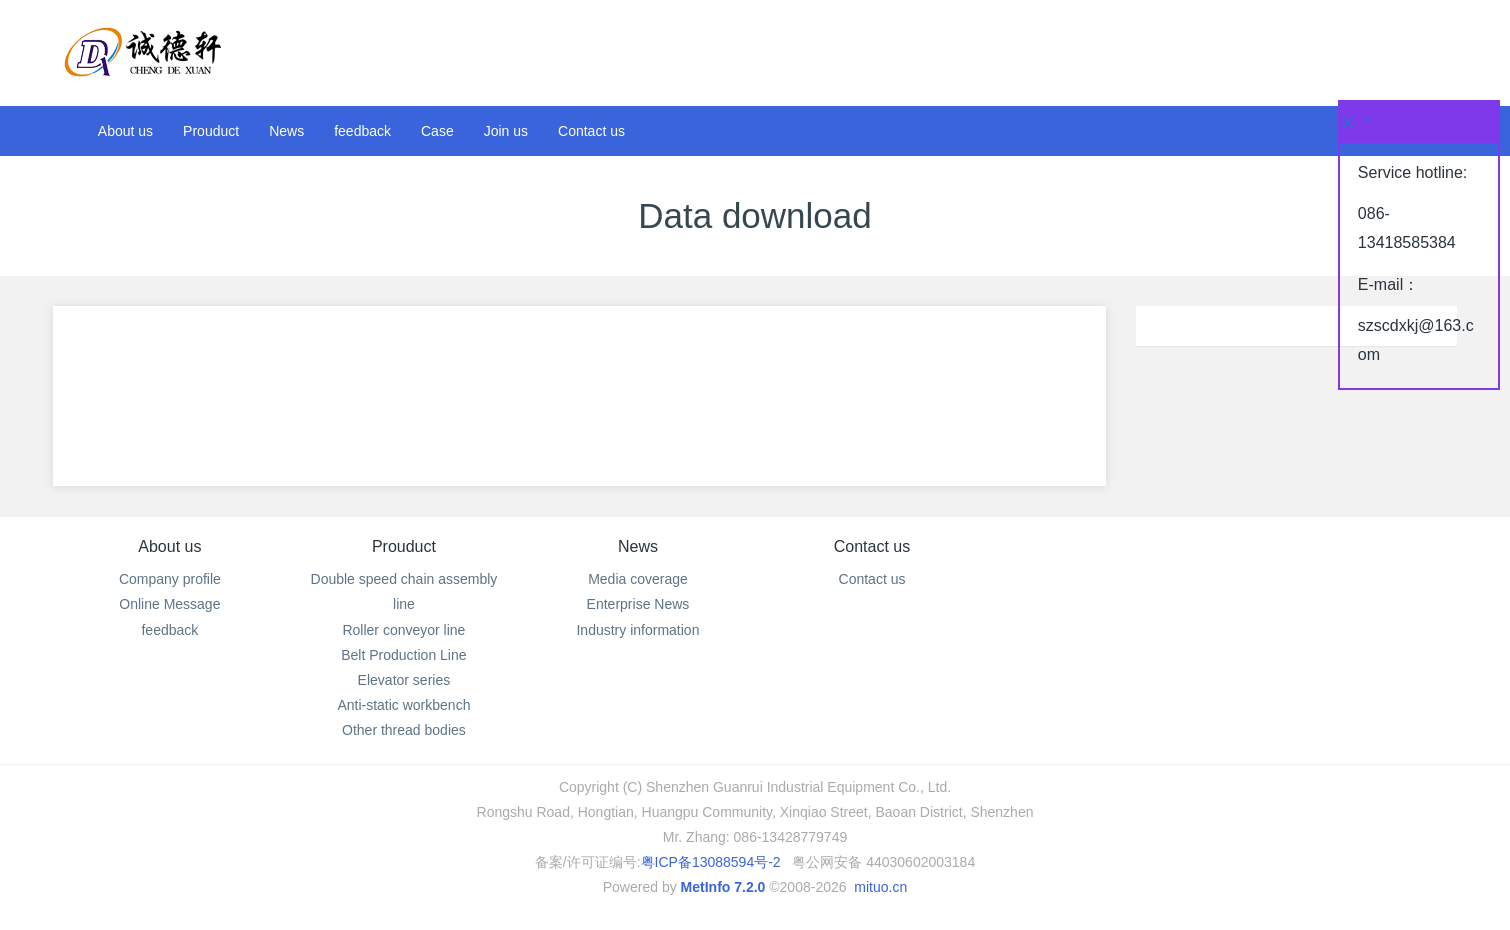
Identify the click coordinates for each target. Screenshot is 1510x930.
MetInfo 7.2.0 (723, 887)
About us (169, 546)
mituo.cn (880, 887)
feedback (169, 630)
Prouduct (404, 546)
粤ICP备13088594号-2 (711, 862)
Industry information (637, 630)
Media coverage (638, 579)
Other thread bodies (404, 730)
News (638, 546)
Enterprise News (638, 604)
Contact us (872, 546)
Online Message (169, 604)
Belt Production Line (403, 655)
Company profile (170, 579)
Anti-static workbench (403, 705)
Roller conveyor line (403, 630)
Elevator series (404, 680)
